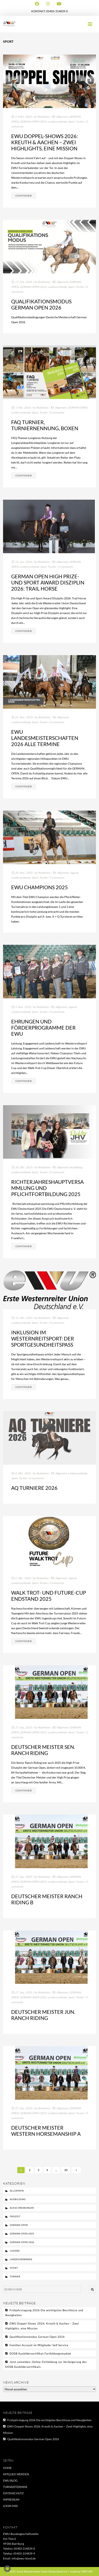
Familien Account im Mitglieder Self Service (39, 2345)
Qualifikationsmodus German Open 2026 (41, 304)
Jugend (74, 872)
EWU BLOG (10, 2480)
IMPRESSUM (11, 2499)
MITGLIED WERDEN (16, 2474)
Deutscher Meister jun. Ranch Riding (43, 2015)
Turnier (80, 121)
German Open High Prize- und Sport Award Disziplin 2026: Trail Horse (47, 582)
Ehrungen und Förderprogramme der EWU (43, 1027)
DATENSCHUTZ (13, 2493)
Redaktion (43, 116)
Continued (23, 195)
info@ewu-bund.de (24, 2558)
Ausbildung (76, 1167)
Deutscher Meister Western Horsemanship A (46, 2131)
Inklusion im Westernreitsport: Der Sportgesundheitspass (42, 1338)
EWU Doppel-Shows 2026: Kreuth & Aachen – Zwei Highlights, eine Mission (44, 142)
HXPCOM (86, 2571)
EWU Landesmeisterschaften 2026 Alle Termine (44, 738)
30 (65, 2170)
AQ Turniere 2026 (34, 1488)
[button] (7, 2568)
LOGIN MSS (10, 2506)
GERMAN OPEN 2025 (33, 1732)
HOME (7, 2468)
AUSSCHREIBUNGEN (22, 2207)
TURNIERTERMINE (15, 2487)
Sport (71, 121)
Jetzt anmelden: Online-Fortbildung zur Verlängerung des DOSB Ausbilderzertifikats (46, 2364)
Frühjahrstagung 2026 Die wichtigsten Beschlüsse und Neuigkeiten (44, 2313)
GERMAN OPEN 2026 (33, 121)
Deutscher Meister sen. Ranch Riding (43, 1750)
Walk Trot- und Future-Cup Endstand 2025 (48, 1596)
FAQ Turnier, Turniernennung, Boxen (44, 425)
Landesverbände (57, 121)
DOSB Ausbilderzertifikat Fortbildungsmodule (40, 2353)
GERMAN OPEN (77, 407)
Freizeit (15, 2216)
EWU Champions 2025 (39, 887)
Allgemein (62, 116)
